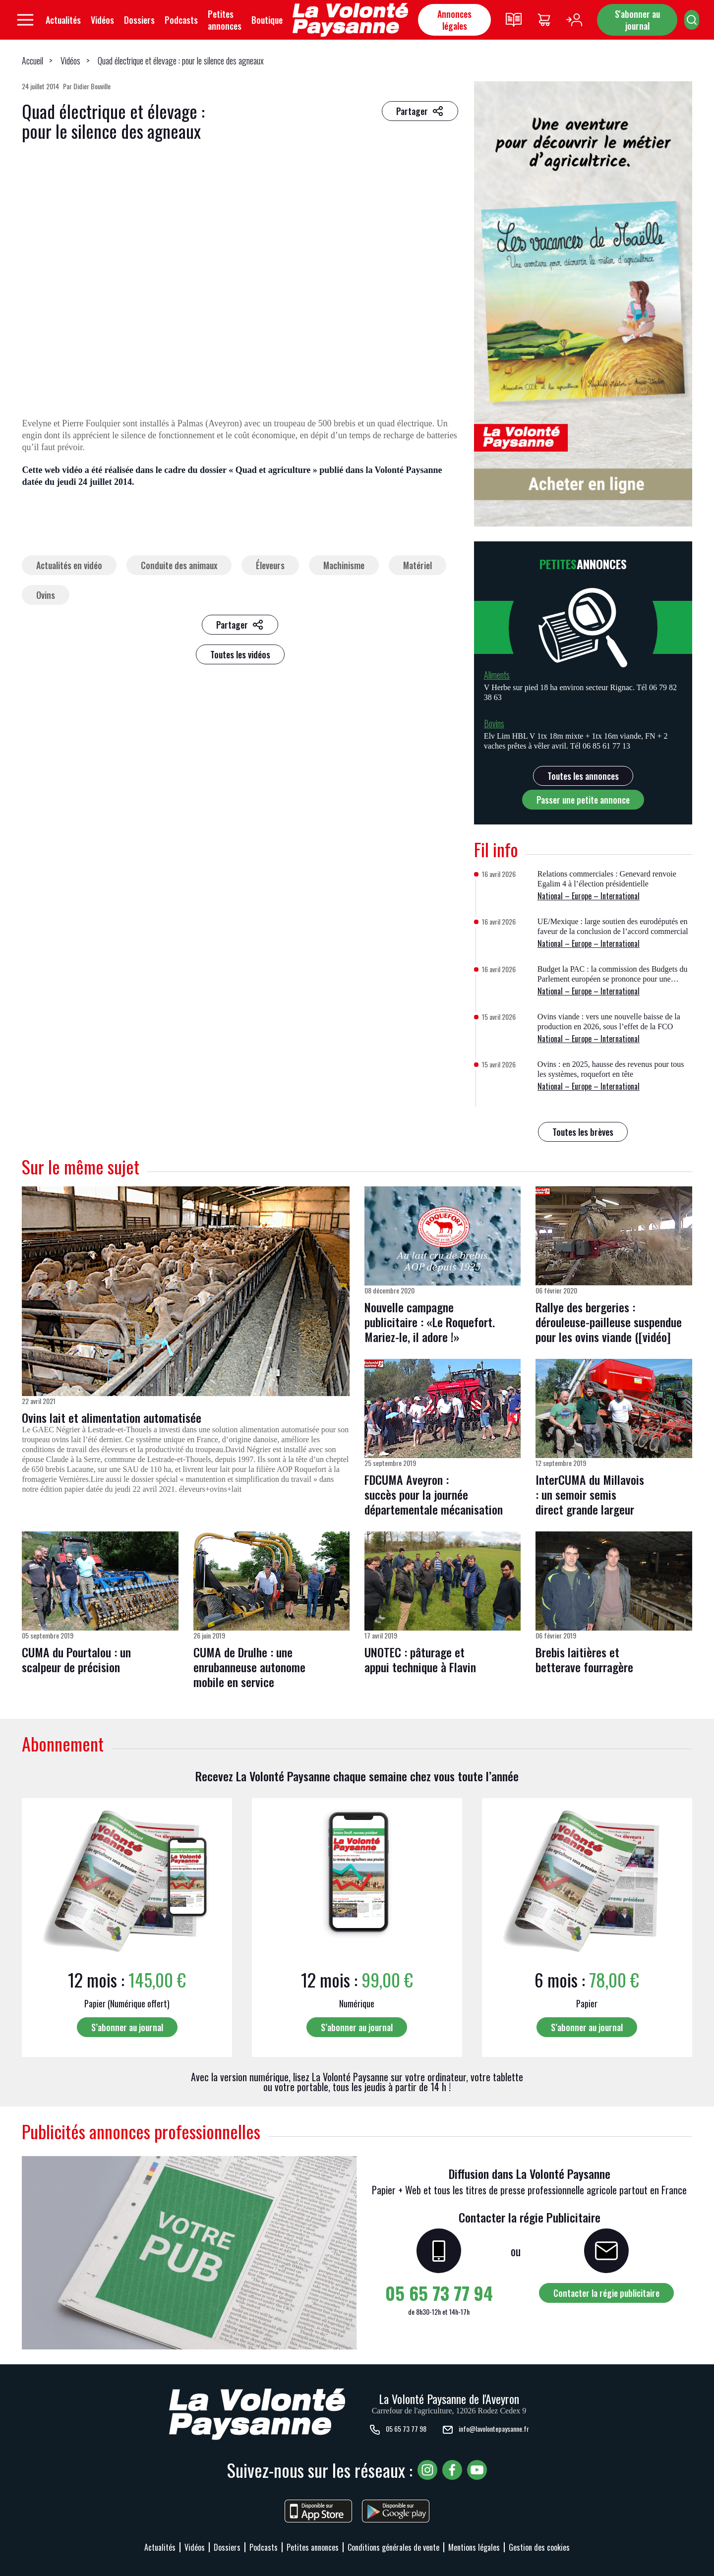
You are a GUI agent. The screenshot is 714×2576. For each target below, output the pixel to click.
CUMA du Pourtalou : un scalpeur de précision (76, 1659)
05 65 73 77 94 (439, 2293)
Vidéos (102, 19)
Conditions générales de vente (393, 2547)
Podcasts (181, 19)
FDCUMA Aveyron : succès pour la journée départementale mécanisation (433, 1494)
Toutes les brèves (582, 1131)
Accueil (32, 60)
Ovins (45, 594)
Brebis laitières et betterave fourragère (584, 1659)
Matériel (417, 565)
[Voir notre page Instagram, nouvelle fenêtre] (427, 2470)
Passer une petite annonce (583, 799)
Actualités (63, 19)
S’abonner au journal (127, 2027)
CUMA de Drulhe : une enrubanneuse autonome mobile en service (249, 1667)
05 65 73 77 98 (397, 2430)
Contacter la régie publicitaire (606, 2292)
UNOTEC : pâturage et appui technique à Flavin (420, 1659)
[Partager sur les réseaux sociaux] (420, 111)
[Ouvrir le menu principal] (25, 20)
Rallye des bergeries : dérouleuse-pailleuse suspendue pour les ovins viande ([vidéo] (609, 1322)
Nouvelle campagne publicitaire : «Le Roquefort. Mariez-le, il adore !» (429, 1322)
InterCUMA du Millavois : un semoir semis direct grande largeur (590, 1494)
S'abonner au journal (637, 19)
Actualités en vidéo (69, 565)
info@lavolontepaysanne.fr (485, 2430)
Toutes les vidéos (240, 654)
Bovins (494, 723)
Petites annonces (224, 19)
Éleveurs (270, 565)
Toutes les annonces (583, 775)
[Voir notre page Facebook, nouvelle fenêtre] (452, 2470)
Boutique (267, 19)
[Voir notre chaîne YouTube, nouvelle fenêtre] (477, 2470)
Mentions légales (474, 2547)
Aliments (497, 674)
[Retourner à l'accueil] (350, 20)
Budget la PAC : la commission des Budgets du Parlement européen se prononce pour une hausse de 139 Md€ (612, 979)
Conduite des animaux (179, 565)
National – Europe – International (588, 896)
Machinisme (343, 565)
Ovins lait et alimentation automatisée (111, 1417)
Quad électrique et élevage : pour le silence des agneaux (181, 60)
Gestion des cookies (539, 2547)
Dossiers (139, 19)
